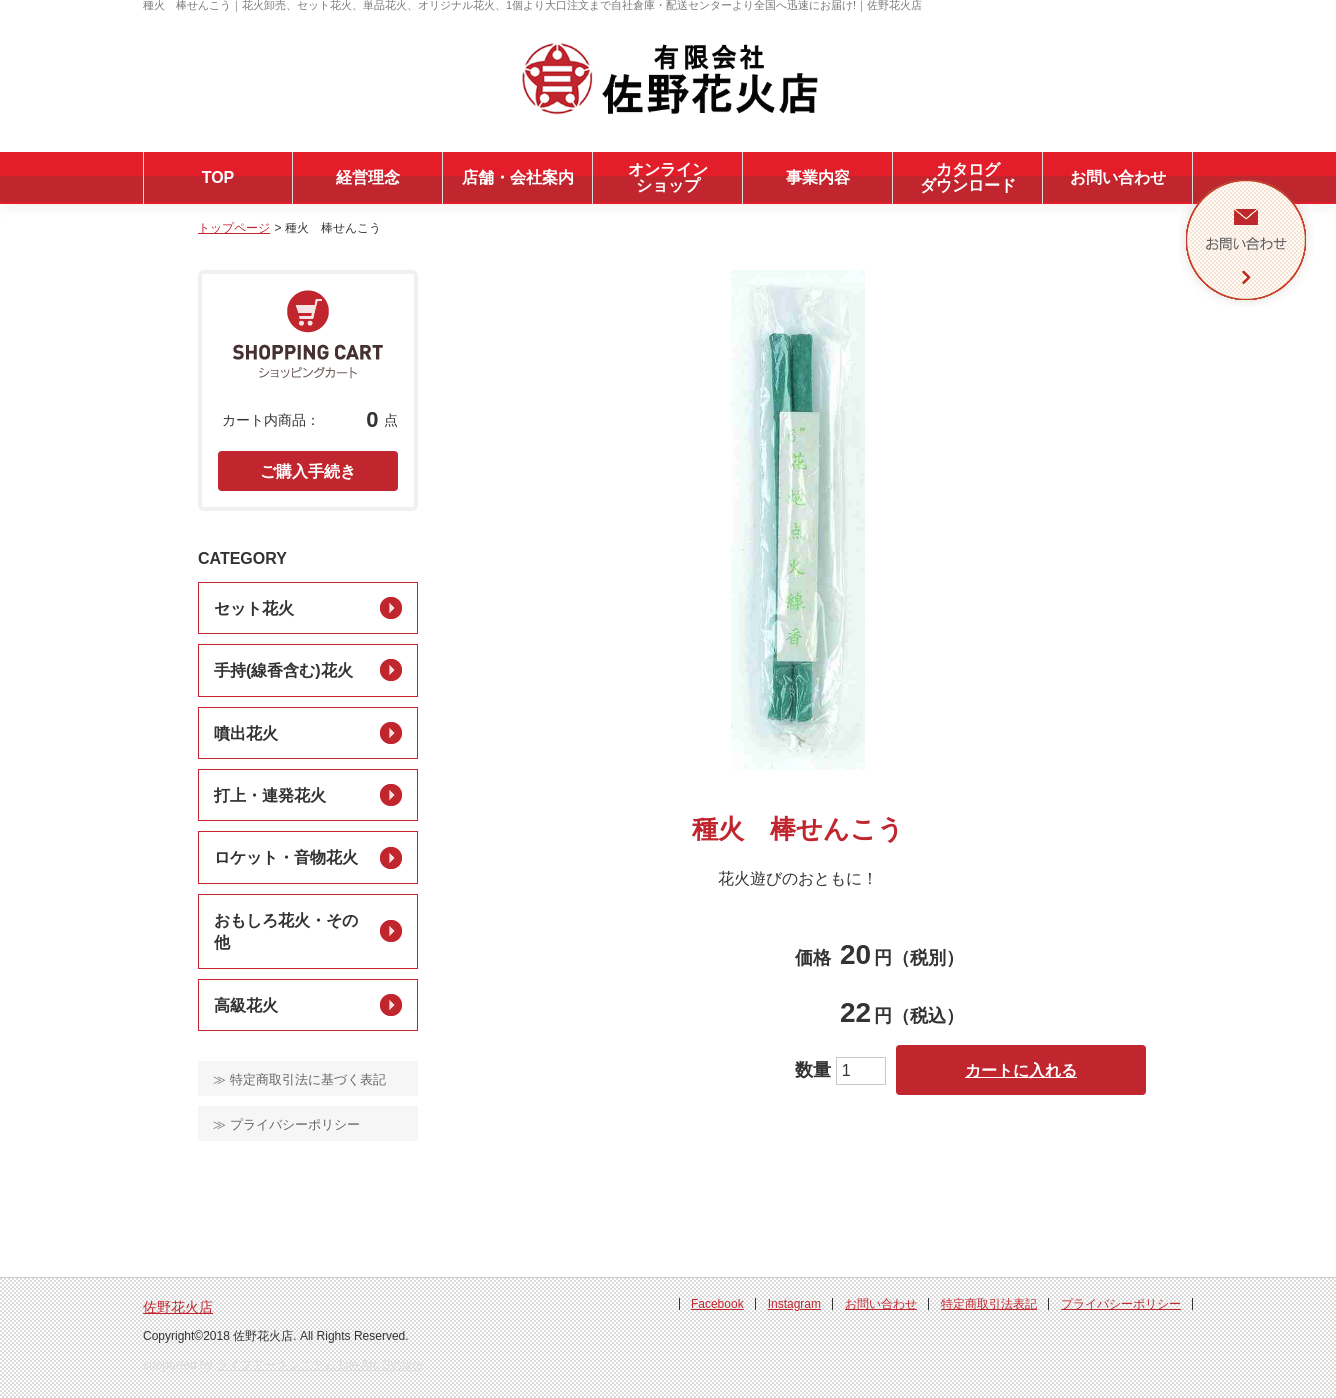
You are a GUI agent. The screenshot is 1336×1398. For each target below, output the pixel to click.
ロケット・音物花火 (286, 857)
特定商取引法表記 (989, 1304)
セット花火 (254, 608)
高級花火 (246, 1005)
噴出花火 (246, 733)
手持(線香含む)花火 (283, 670)
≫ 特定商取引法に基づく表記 (299, 1079)
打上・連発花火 (270, 795)
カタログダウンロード (968, 177)
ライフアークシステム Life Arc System (319, 1365)
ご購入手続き (308, 471)
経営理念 (368, 177)
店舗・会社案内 (518, 177)
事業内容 (818, 177)
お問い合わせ (1118, 177)
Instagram (794, 1304)
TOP (218, 177)
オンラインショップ (668, 177)
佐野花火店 (178, 1307)
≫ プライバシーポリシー (286, 1124)
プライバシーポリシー (1121, 1304)
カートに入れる (1021, 1070)
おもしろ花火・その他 (286, 931)
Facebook (717, 1304)
